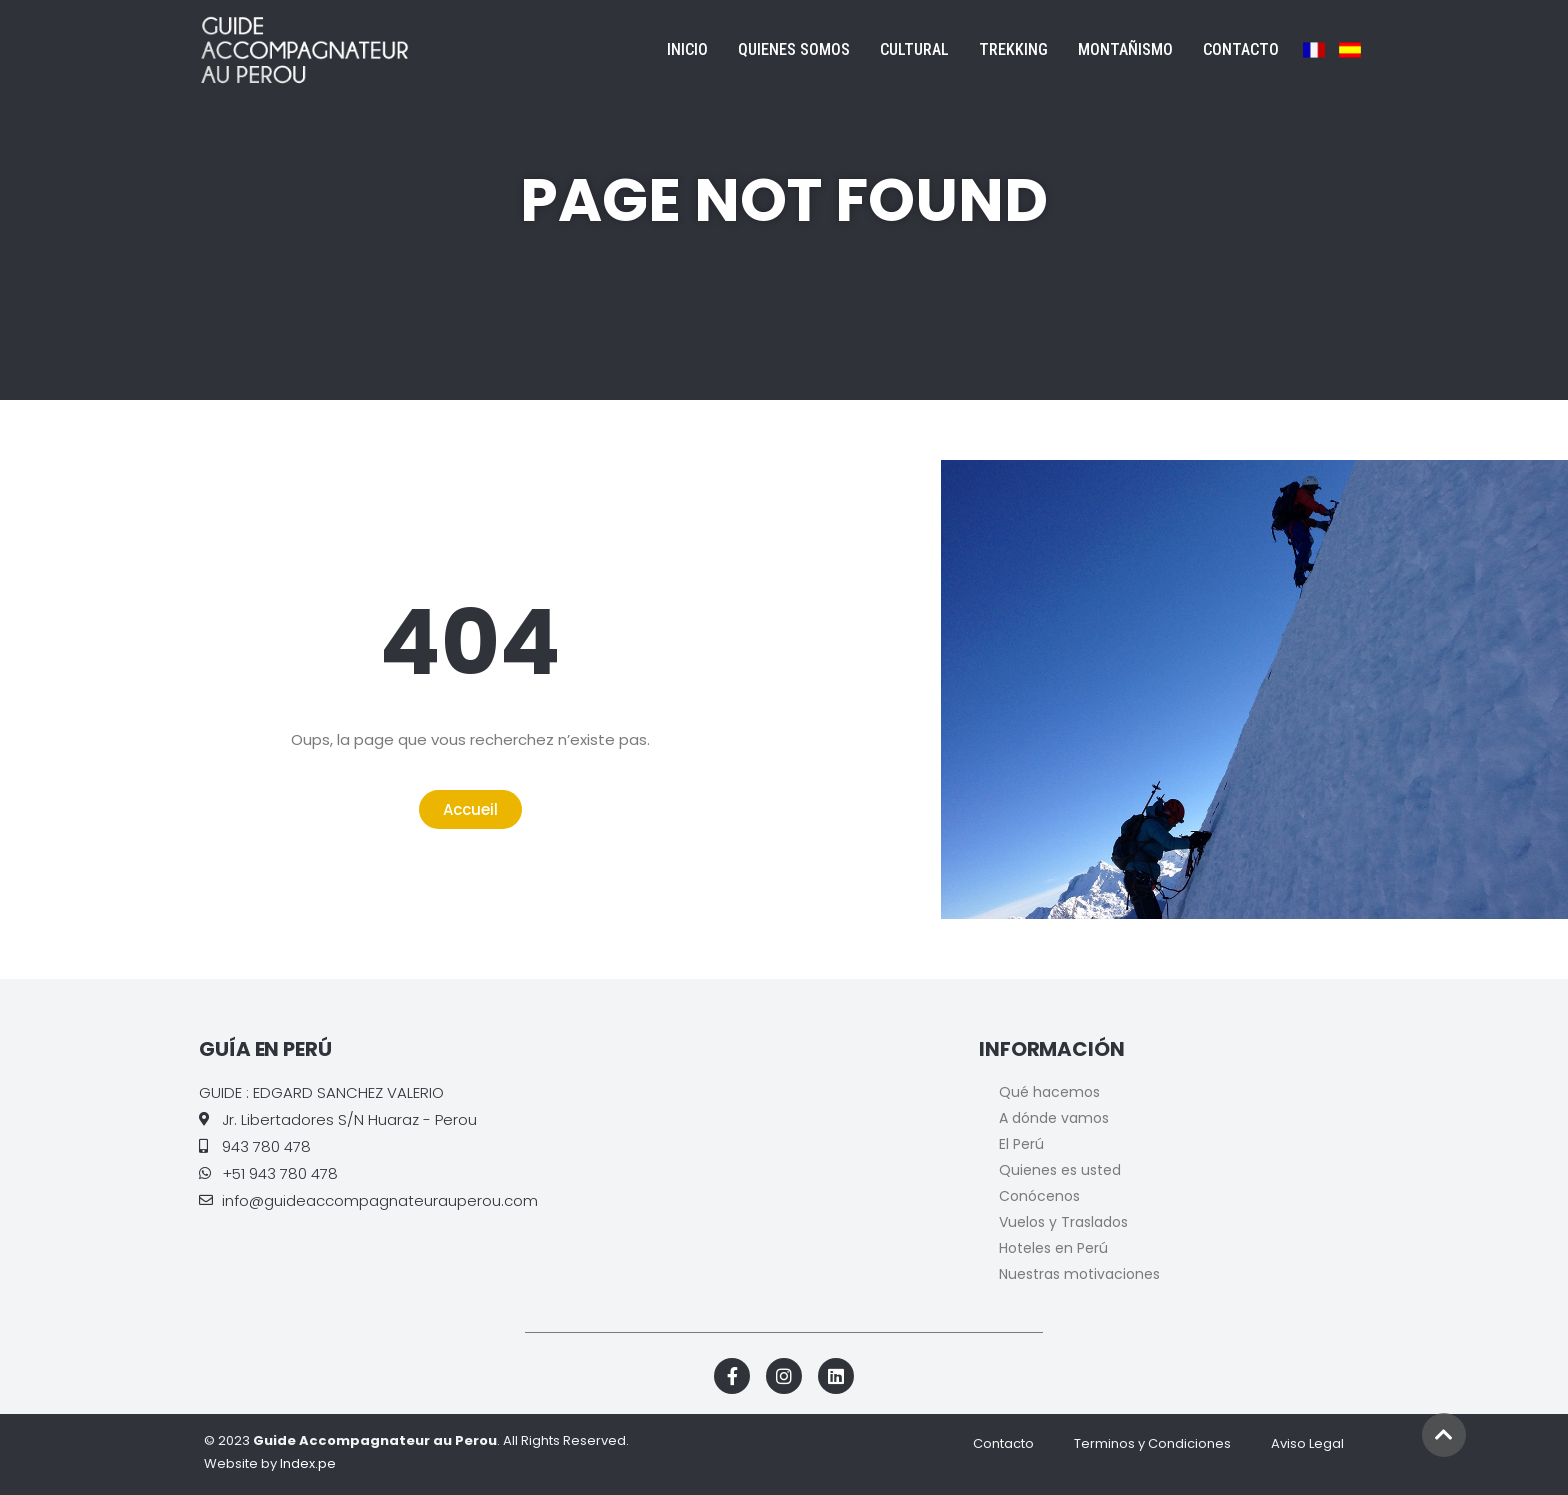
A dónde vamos (1054, 1118)
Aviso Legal (1307, 1443)
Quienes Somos (794, 49)
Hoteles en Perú (1053, 1248)
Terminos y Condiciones (1152, 1443)
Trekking (1013, 49)
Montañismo (1125, 49)
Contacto (1241, 49)
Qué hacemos (1049, 1092)
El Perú (1021, 1144)
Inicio (687, 49)
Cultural (914, 49)
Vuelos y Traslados (1063, 1222)
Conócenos (1039, 1196)
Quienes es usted (1060, 1170)
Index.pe (308, 1463)
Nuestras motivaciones (1079, 1274)
